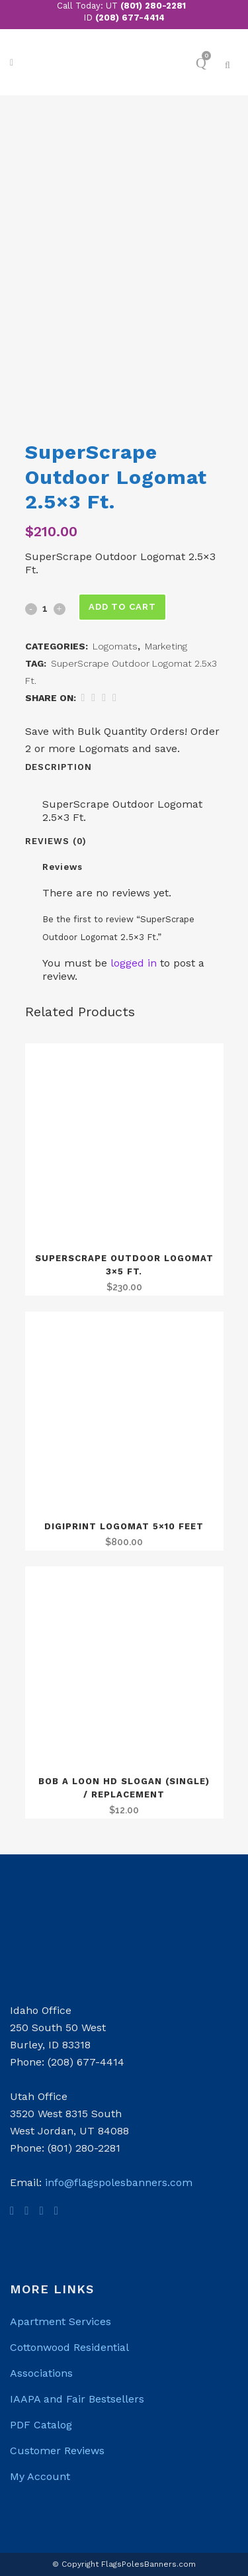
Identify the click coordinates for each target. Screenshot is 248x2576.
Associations (41, 2373)
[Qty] (45, 608)
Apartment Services (60, 2321)
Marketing (166, 646)
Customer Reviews (57, 2450)
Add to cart (122, 607)
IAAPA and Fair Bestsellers (77, 2399)
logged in (133, 963)
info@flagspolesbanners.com (118, 2182)
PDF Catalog (41, 2424)
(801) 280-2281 (153, 6)
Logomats (115, 646)
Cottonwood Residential (69, 2347)
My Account (40, 2476)
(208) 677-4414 (130, 18)
